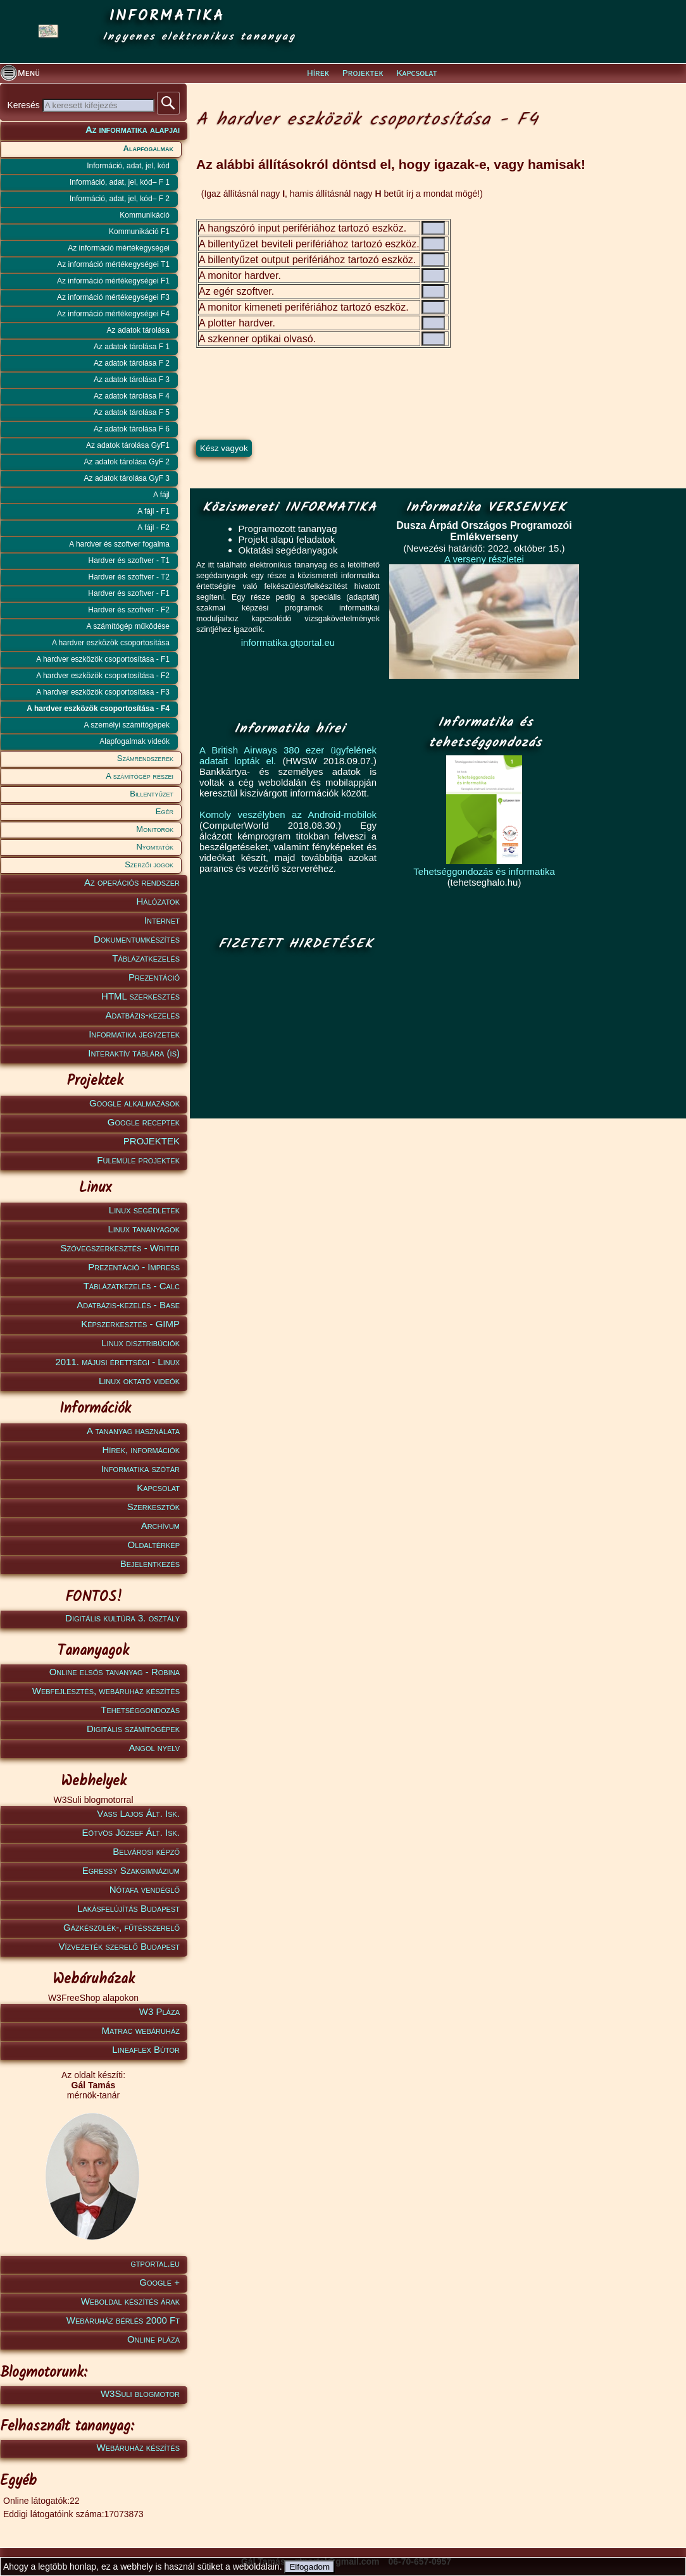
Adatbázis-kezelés (143, 1015)
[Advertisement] (292, 1036)
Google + (159, 2282)
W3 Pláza (159, 2011)
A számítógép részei (139, 776)
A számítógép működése (128, 626)
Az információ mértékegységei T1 (113, 264)
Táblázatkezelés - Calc (132, 1285)
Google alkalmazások (134, 1103)
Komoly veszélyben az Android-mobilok (288, 814)
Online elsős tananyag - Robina (114, 1671)
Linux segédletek (144, 1209)
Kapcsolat (416, 73)
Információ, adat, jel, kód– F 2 (120, 198)
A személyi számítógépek (127, 725)
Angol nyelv (154, 1747)
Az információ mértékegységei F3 (113, 297)
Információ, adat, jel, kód (128, 165)
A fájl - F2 (153, 527)
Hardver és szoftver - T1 (129, 560)
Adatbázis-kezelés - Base (128, 1304)
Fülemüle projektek (138, 1160)
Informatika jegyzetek (134, 1034)
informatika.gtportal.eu (288, 642)
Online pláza (153, 2339)
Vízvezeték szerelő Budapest (119, 1946)
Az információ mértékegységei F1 (113, 280)
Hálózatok (158, 901)
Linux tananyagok (144, 1228)
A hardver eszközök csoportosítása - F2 (103, 675)
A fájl (161, 494)
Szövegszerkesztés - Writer (120, 1247)
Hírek (318, 73)
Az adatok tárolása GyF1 (128, 445)
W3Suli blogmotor (140, 2393)
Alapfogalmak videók (134, 741)
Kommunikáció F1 (139, 231)
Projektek (363, 73)
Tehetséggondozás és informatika (483, 871)
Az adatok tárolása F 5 (132, 412)
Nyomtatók (154, 846)
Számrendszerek (145, 758)
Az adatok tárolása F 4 (132, 396)
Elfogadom (309, 2567)
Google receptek (144, 1122)
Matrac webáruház (141, 2030)
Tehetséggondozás (140, 1709)
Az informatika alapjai (132, 129)
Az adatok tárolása (138, 330)
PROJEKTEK (151, 1141)
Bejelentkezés (150, 1563)
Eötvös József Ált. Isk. (131, 1832)
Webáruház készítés (138, 2447)
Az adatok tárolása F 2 (132, 363)
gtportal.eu (155, 2263)
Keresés (24, 105)
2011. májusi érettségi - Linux (117, 1361)
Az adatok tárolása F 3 (132, 379)
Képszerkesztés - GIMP (130, 1323)
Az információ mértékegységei (119, 248)
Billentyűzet (151, 793)
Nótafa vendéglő (144, 1889)
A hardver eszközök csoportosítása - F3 (103, 692)
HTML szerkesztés (140, 996)
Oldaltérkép (154, 1544)
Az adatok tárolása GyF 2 (127, 461)
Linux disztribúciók (140, 1342)
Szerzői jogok (149, 864)
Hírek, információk (141, 1449)
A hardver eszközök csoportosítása (111, 642)
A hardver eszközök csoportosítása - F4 (98, 708)
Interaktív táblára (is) (134, 1053)
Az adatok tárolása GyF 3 (127, 478)
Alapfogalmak (148, 148)
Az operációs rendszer (132, 882)
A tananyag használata (133, 1430)
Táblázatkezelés (146, 958)
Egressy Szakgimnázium (131, 1870)
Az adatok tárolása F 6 (132, 428)
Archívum (160, 1525)
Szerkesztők (153, 1506)
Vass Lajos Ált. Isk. (138, 1813)
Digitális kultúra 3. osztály (122, 1618)
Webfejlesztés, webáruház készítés (106, 1690)
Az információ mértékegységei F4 (113, 313)
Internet (162, 920)
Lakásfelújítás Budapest (128, 1908)
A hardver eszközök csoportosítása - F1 (103, 659)
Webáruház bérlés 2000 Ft (123, 2320)
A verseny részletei (484, 559)
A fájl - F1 (153, 511)
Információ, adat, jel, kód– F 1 (120, 182)
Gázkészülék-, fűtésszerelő (121, 1927)
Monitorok (154, 829)
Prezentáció (154, 977)
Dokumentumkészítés (137, 939)
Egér (164, 811)
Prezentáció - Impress (134, 1266)
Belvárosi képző (146, 1851)
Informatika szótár (140, 1468)
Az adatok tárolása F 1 (132, 346)
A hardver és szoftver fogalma (119, 544)
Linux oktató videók (139, 1380)
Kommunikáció (145, 215)
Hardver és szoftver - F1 (129, 593)
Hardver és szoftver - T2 (129, 577)
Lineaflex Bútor (146, 2049)
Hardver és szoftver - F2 (129, 609)
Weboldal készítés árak (130, 2301)
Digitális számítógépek (133, 1728)
